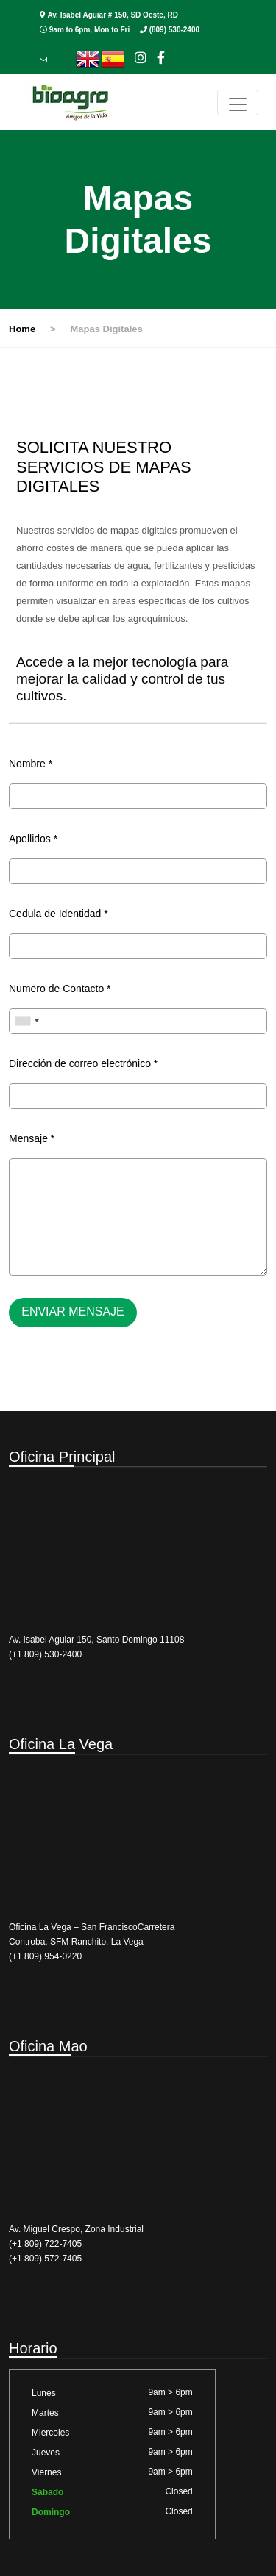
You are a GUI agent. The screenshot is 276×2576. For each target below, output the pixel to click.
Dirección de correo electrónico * (83, 1063)
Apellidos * (33, 838)
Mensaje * (31, 1138)
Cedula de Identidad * (58, 913)
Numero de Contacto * (60, 988)
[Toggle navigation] (237, 102)
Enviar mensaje (72, 1311)
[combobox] (26, 1021)
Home (22, 328)
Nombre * (30, 763)
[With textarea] (138, 1217)
